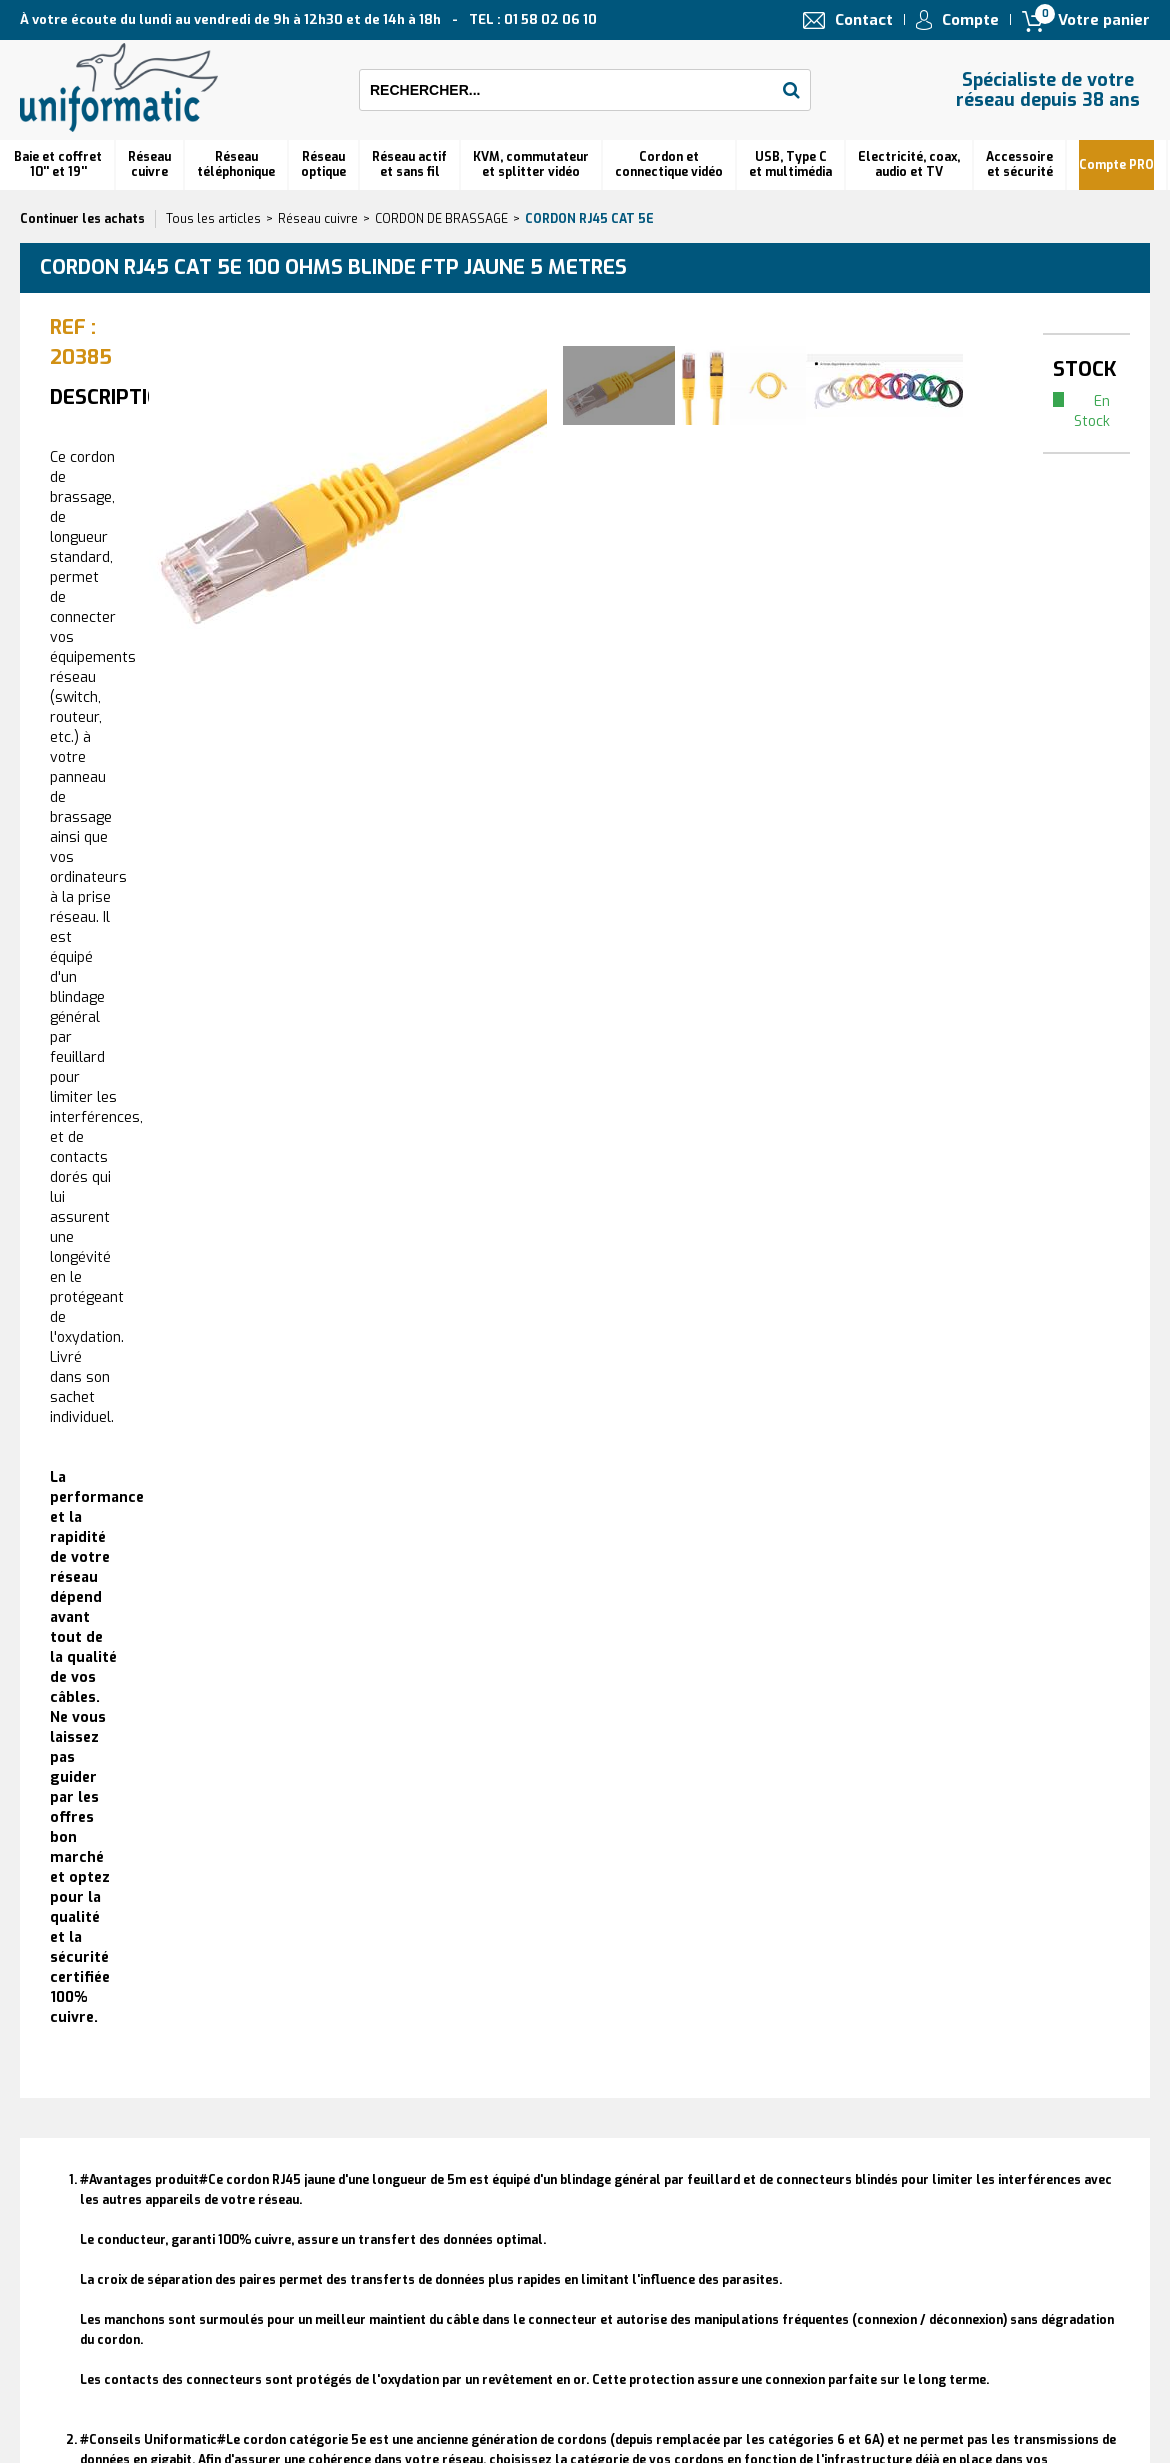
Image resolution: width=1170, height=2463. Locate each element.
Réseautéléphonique (236, 164)
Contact (864, 20)
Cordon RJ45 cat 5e (589, 219)
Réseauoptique (323, 164)
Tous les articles (213, 219)
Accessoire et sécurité (1019, 164)
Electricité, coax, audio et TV (909, 164)
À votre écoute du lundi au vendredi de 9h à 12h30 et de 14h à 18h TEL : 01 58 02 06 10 (308, 19)
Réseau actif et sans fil (409, 164)
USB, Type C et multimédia (790, 164)
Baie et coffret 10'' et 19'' (58, 164)
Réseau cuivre (149, 164)
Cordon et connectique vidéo (669, 164)
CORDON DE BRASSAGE (441, 219)
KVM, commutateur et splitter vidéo (531, 164)
